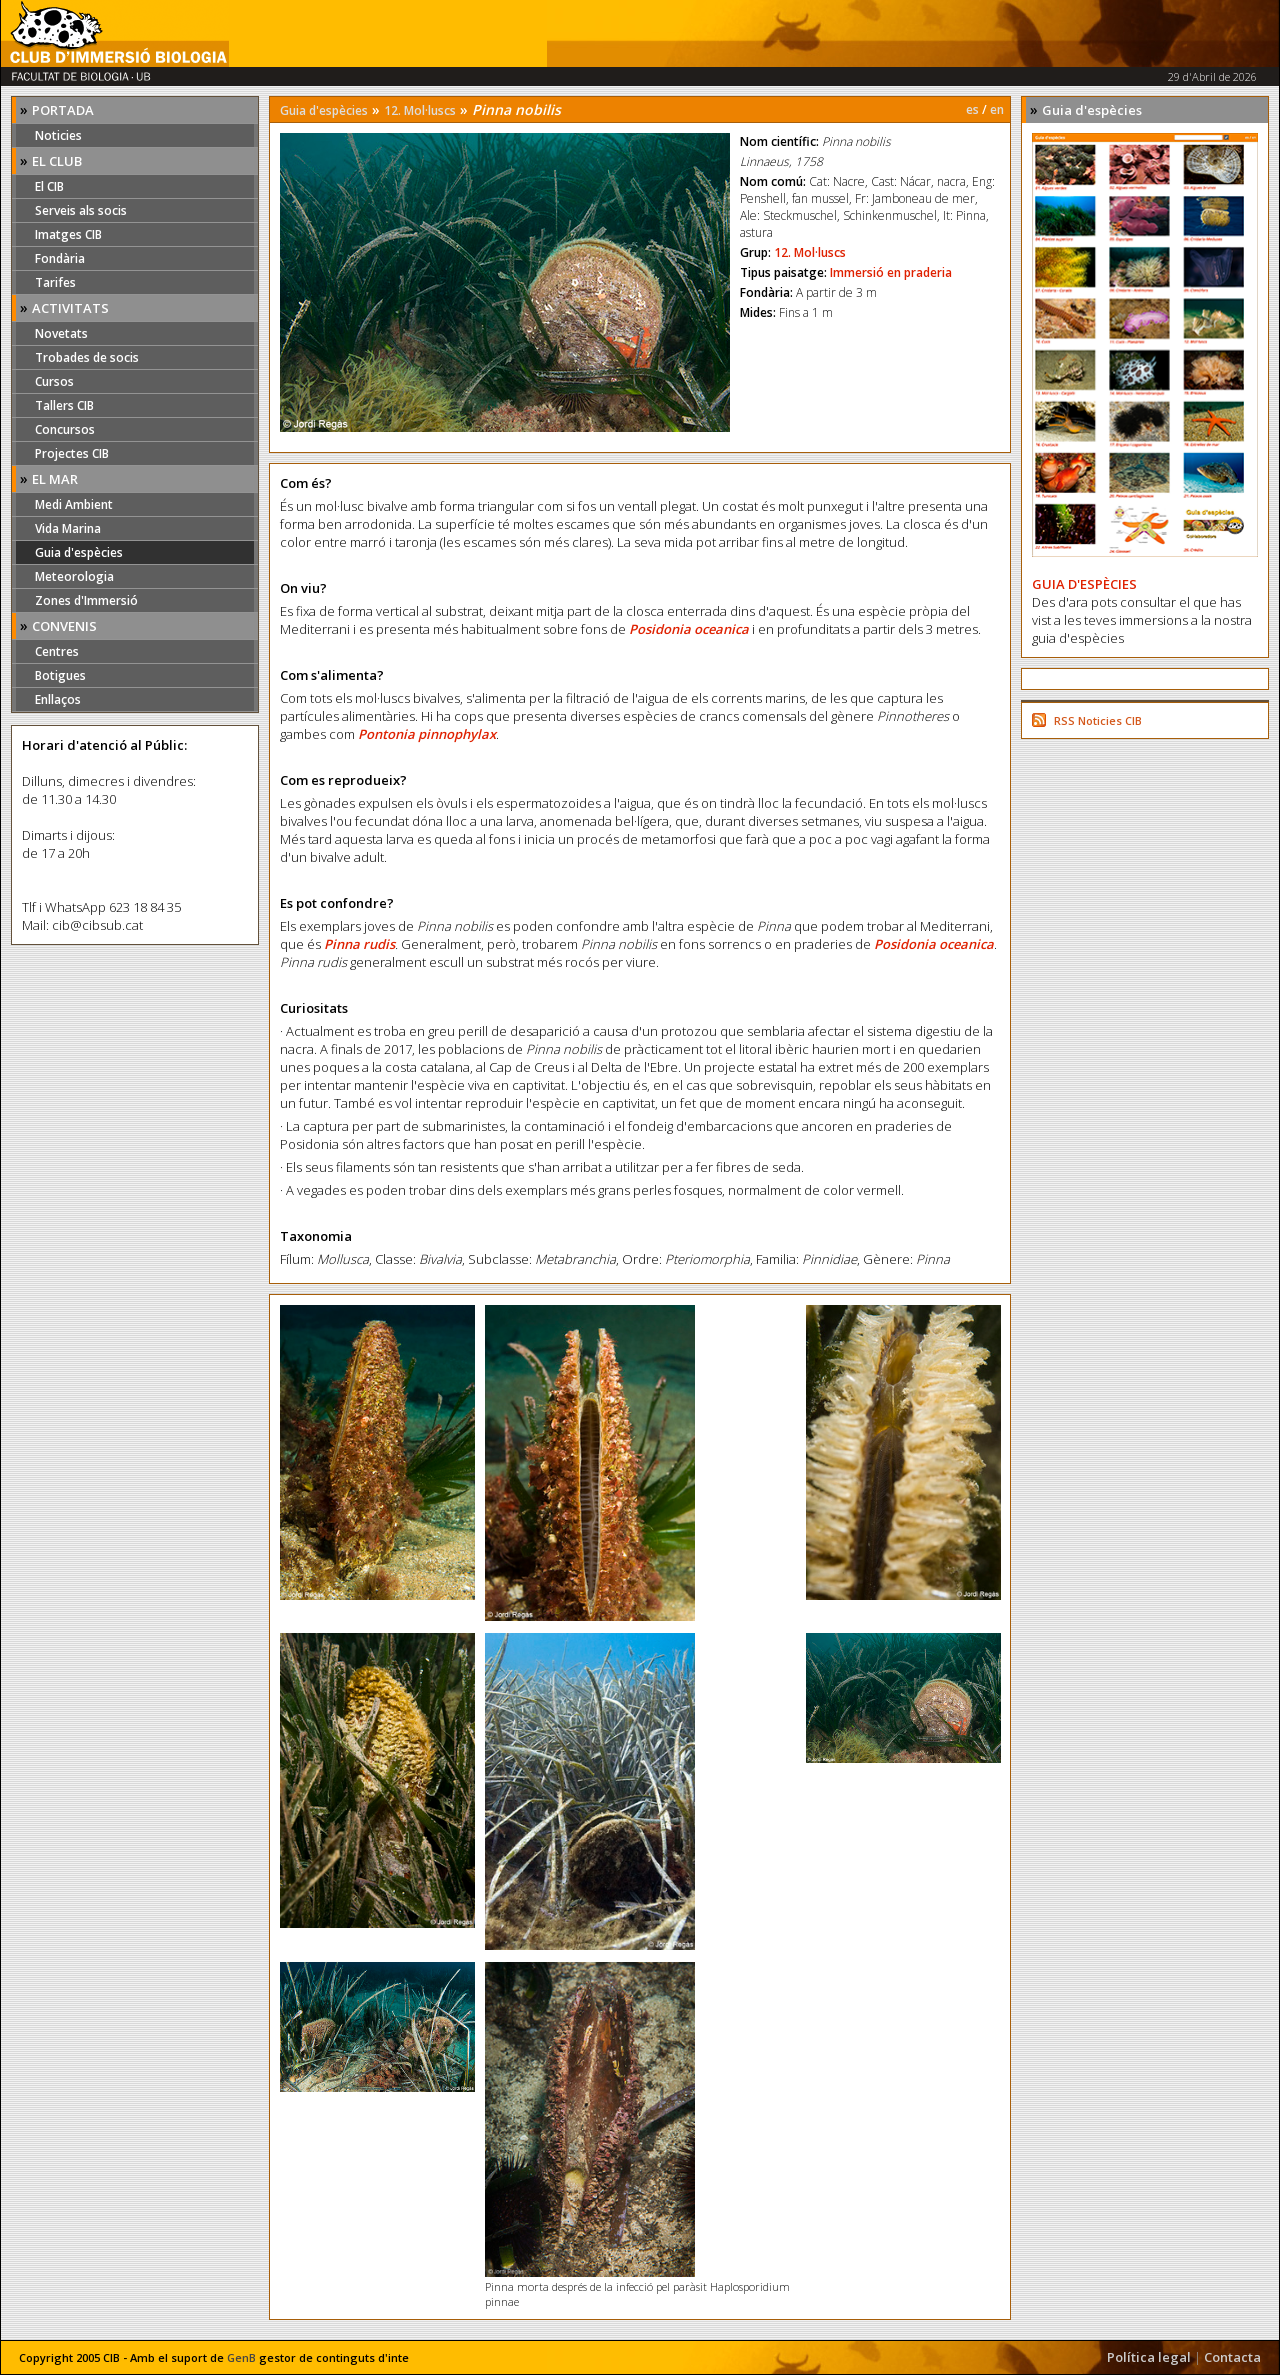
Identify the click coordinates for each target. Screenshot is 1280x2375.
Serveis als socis (81, 210)
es (972, 109)
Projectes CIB (72, 453)
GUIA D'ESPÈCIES (1084, 584)
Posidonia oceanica (689, 629)
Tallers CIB (64, 405)
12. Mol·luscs (420, 110)
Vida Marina (68, 528)
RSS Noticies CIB (1098, 720)
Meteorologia (74, 576)
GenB (241, 2357)
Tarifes (55, 282)
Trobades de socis (87, 357)
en (997, 109)
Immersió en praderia (891, 272)
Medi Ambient (74, 504)
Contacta (1232, 2357)
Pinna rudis (359, 944)
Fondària (60, 258)
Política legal (1149, 2357)
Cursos (54, 381)
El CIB (49, 186)
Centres (57, 651)
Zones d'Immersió (86, 600)
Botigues (60, 675)
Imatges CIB (68, 234)
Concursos (65, 429)
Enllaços (58, 699)
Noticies (58, 135)
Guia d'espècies (79, 552)
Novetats (61, 333)
